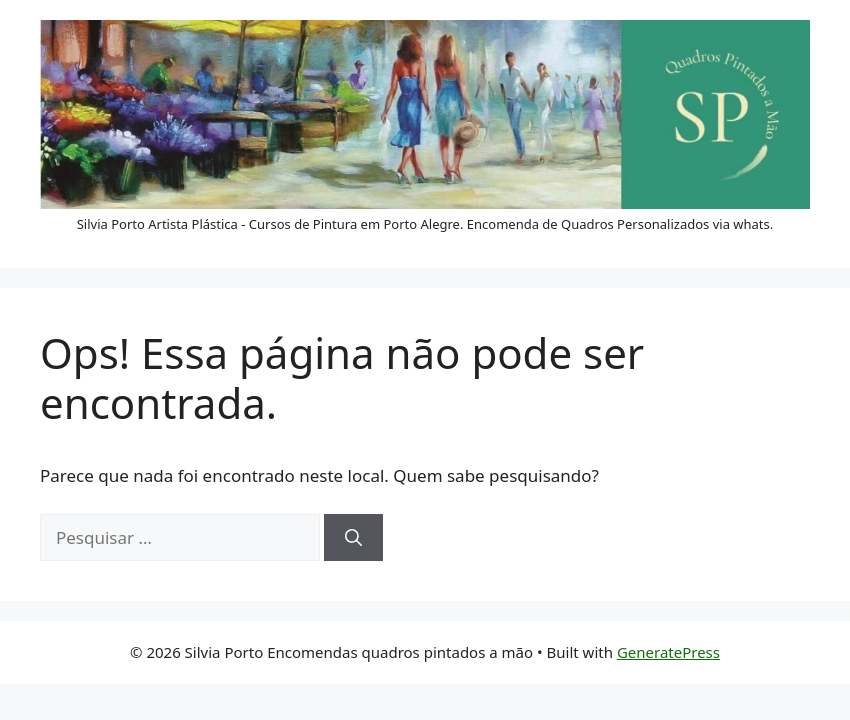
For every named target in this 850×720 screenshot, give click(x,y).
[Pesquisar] (353, 538)
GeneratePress (668, 652)
